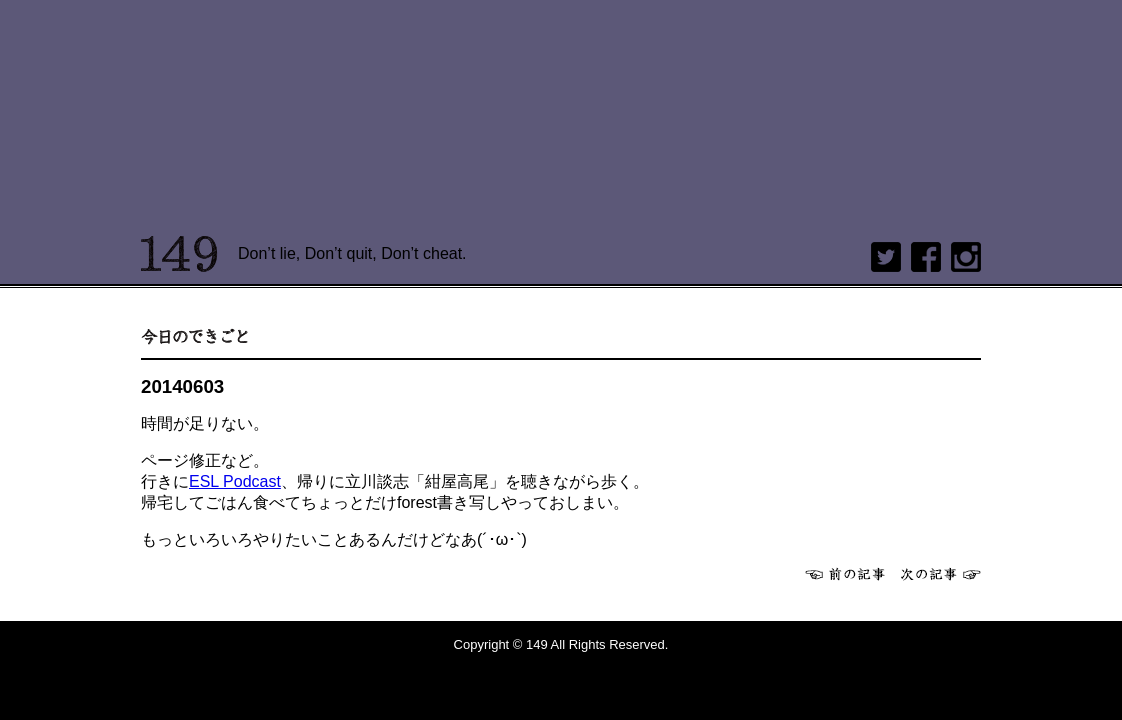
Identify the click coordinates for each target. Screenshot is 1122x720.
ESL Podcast (235, 481)
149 (179, 254)
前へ (845, 574)
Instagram (966, 257)
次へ (941, 574)
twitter (886, 257)
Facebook (926, 257)
